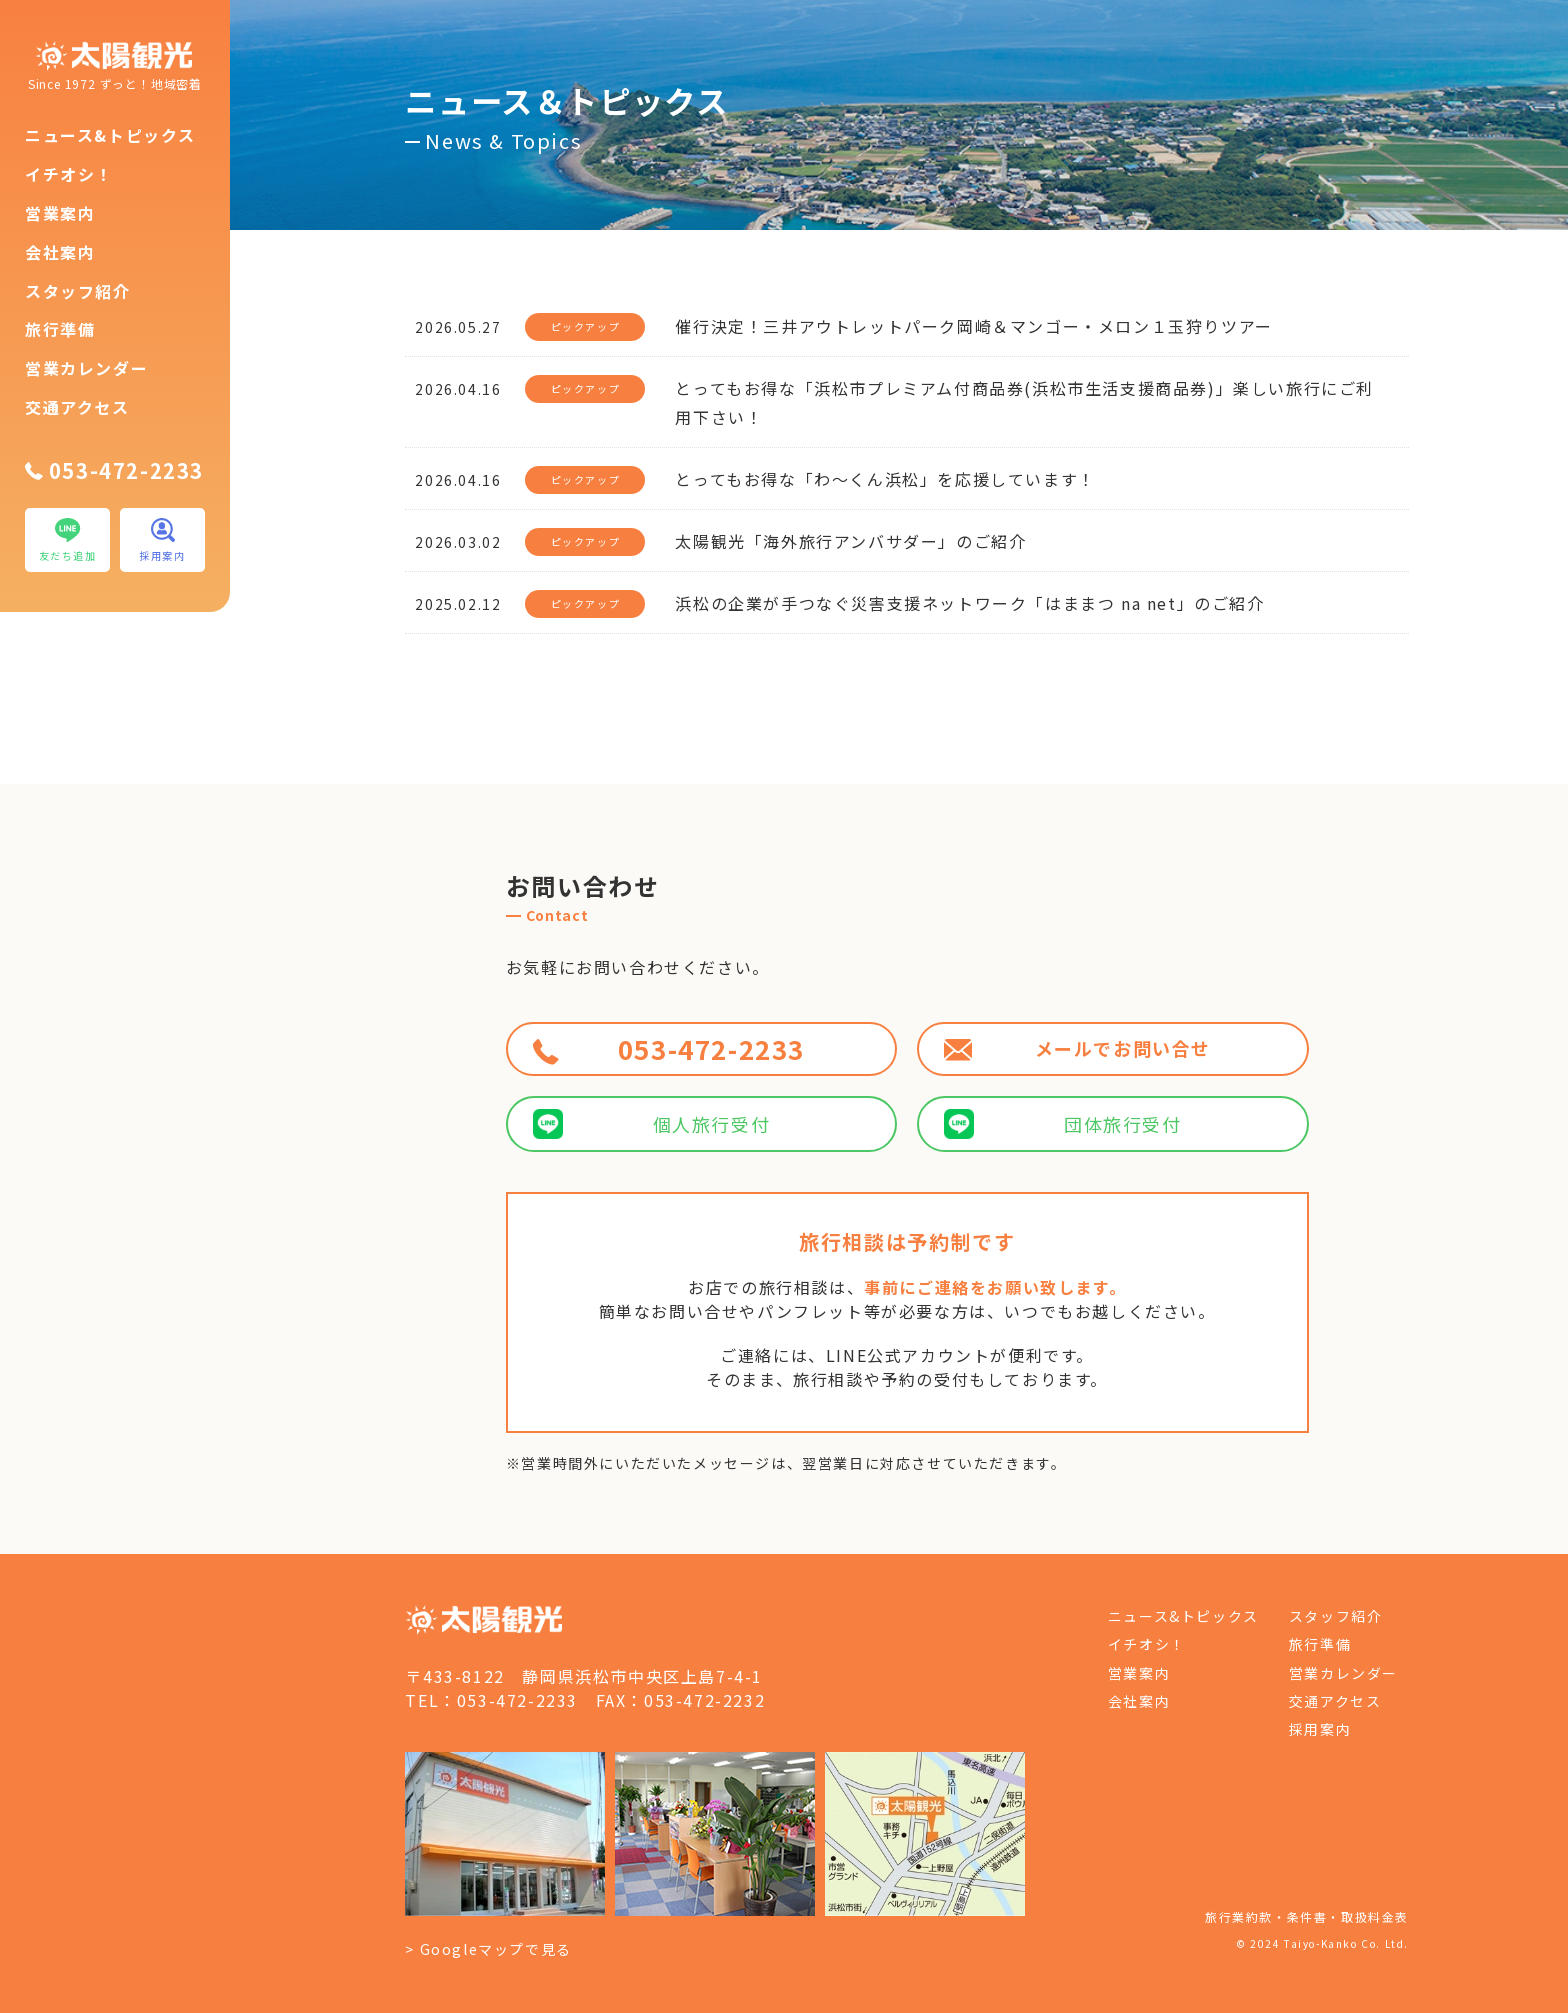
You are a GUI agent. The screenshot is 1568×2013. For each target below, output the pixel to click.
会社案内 (60, 252)
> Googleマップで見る (488, 1949)
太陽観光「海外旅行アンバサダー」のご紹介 (850, 541)
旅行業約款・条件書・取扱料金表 (1307, 1916)
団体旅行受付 (1063, 1124)
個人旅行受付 (652, 1124)
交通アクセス (77, 407)
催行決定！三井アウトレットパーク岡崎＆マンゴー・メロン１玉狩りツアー (973, 326)
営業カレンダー (86, 368)
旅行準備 (60, 329)
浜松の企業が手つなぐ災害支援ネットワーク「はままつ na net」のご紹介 (969, 603)
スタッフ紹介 (78, 291)
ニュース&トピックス (110, 135)
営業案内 (60, 213)
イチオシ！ (69, 174)
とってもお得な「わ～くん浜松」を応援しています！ (885, 479)
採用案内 (1320, 1729)
